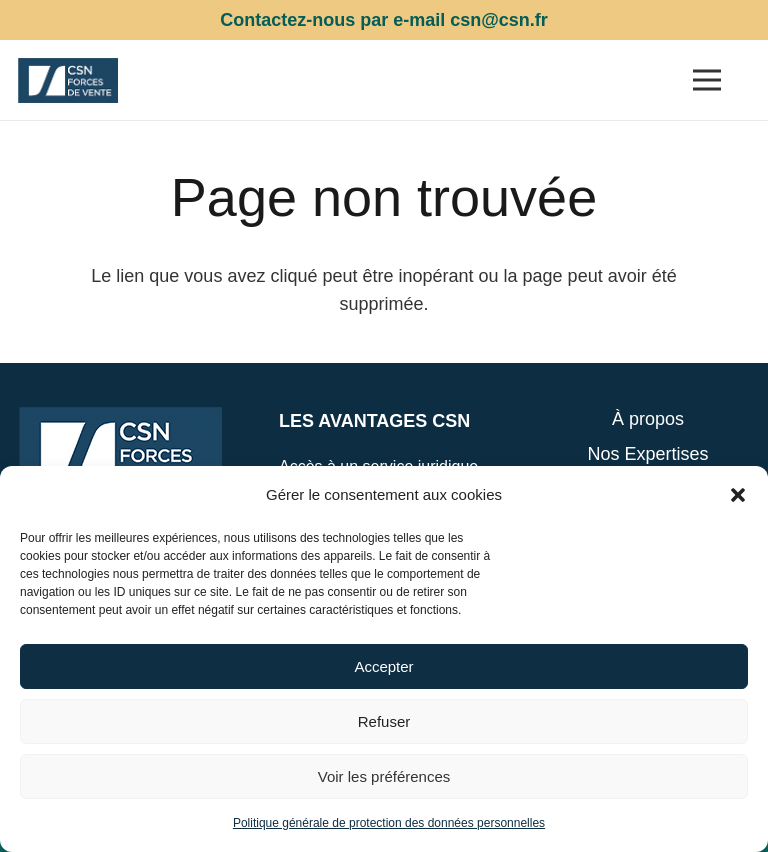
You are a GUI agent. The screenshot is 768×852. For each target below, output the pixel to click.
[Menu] (706, 80)
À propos (648, 419)
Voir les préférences (384, 776)
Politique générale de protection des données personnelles (389, 823)
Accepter (383, 666)
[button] (738, 495)
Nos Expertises (647, 454)
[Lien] (68, 80)
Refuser (384, 721)
